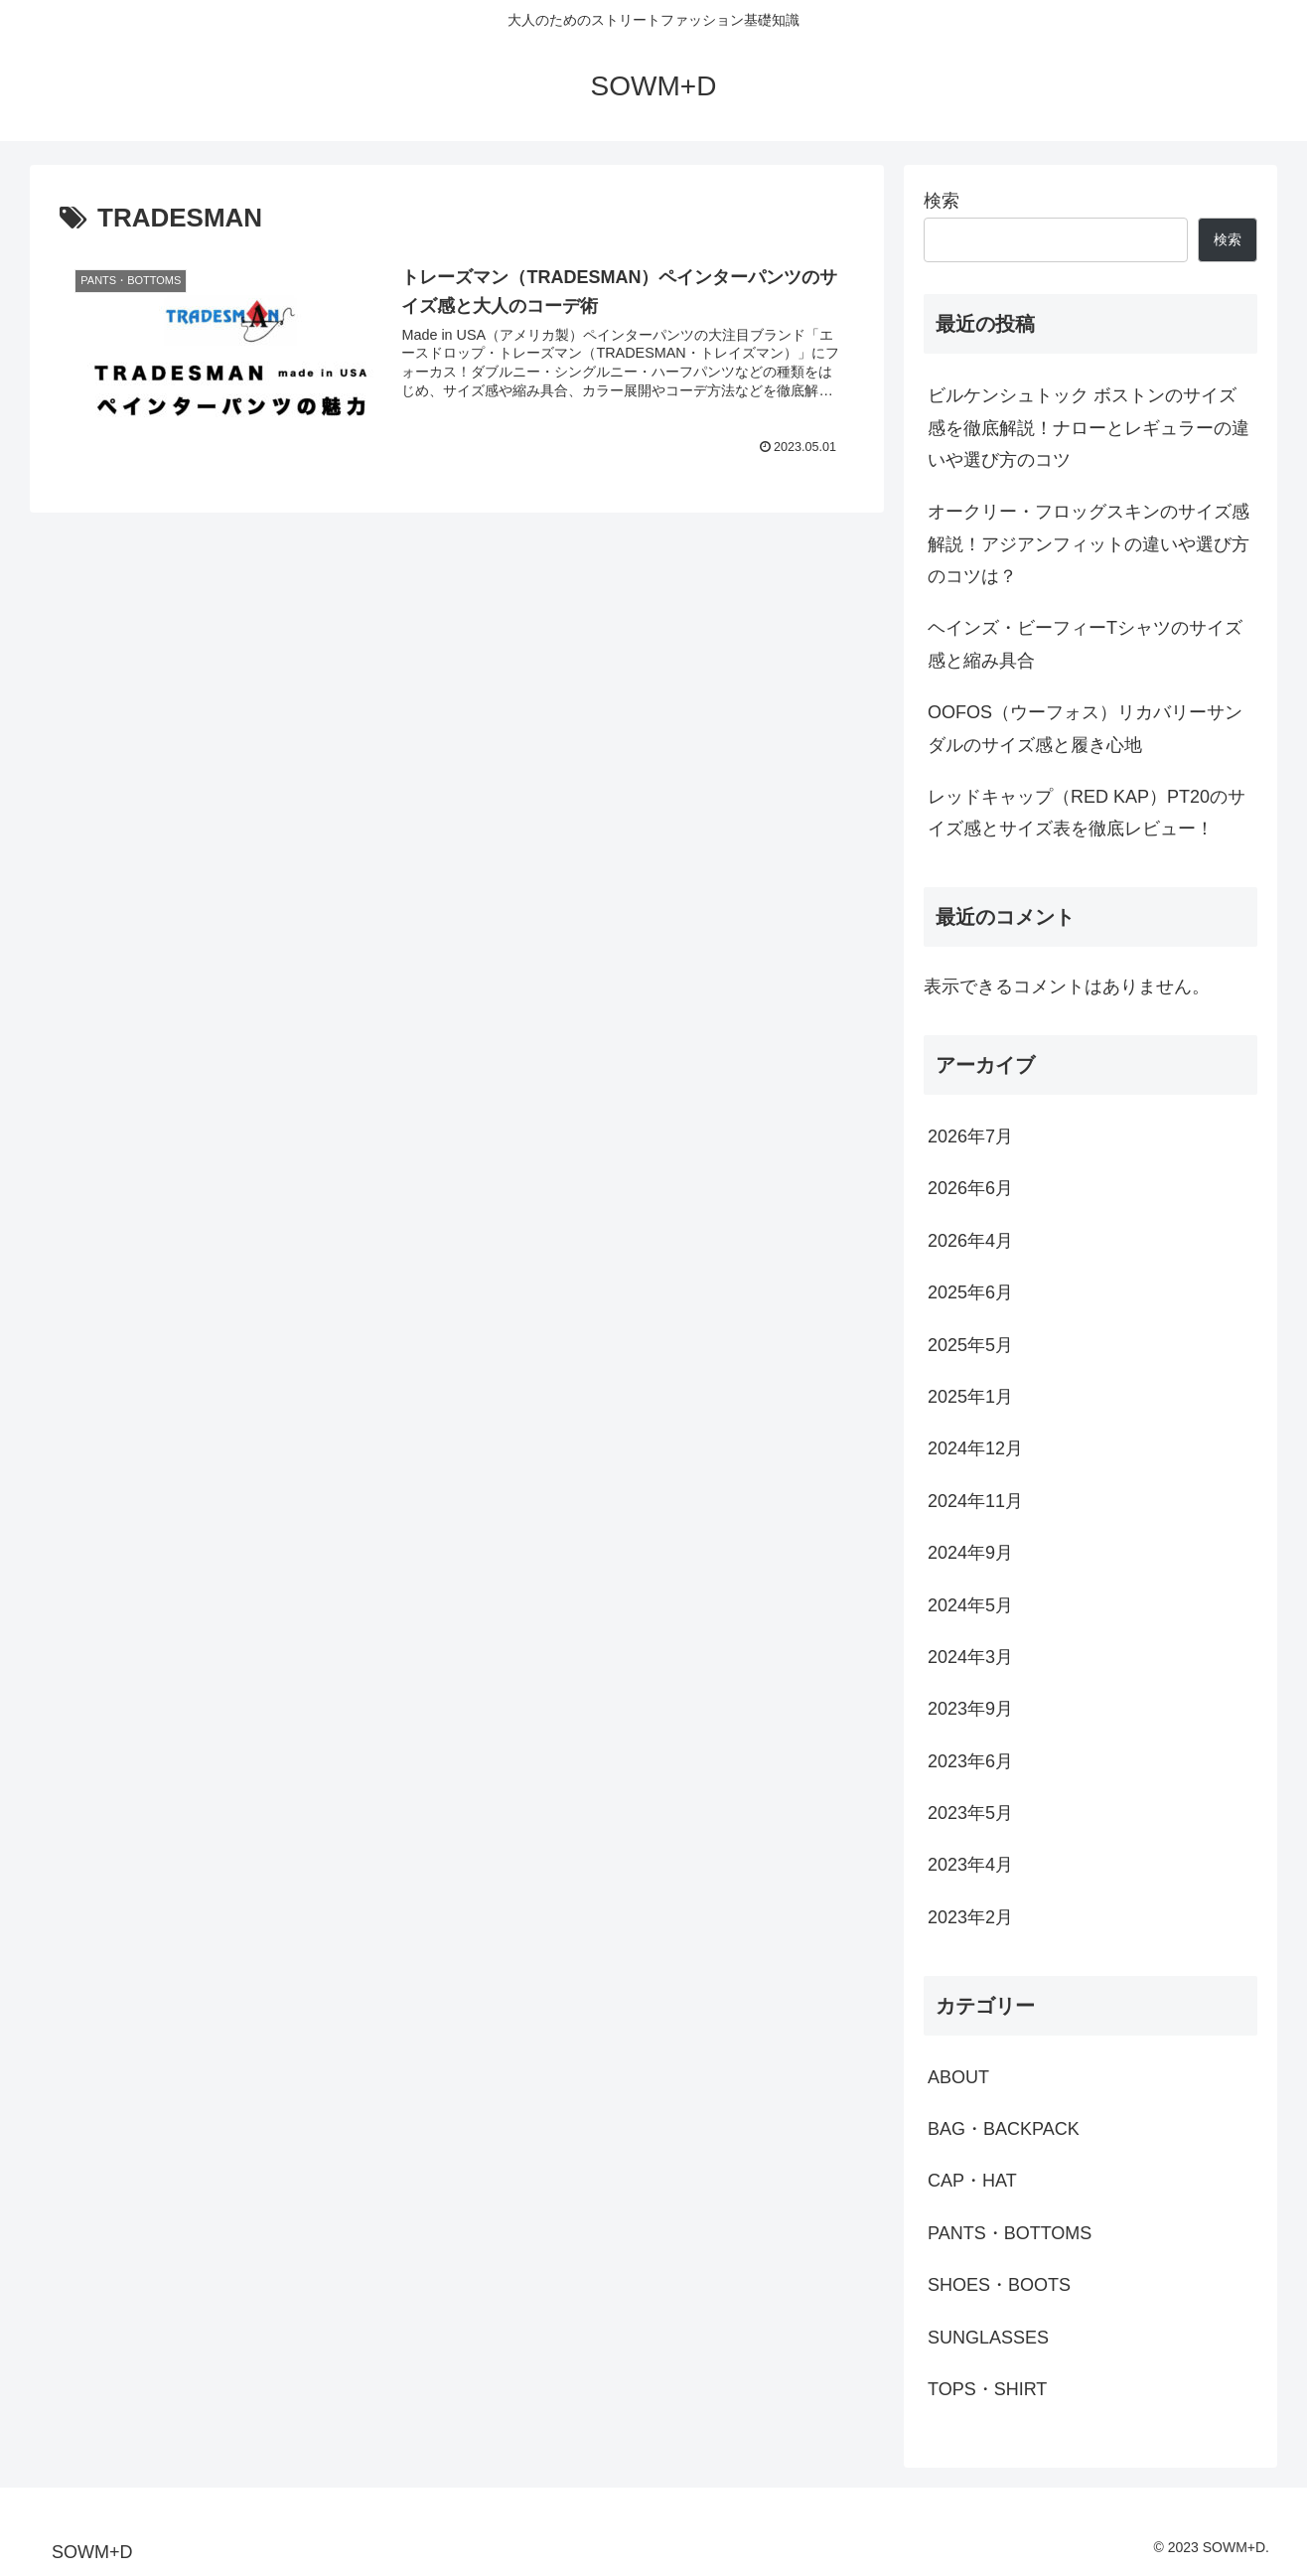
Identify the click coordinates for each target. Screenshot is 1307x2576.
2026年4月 (970, 1241)
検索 (941, 201)
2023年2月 (970, 1917)
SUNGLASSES (988, 2338)
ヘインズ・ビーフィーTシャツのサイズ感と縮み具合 (1085, 644)
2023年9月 (970, 1709)
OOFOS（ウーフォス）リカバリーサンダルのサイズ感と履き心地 (1085, 728)
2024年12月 (975, 1448)
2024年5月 (970, 1605)
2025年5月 (970, 1345)
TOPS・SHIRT (987, 2389)
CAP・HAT (972, 2181)
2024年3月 (970, 1657)
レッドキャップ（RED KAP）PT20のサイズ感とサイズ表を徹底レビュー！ (1086, 812)
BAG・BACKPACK (1004, 2129)
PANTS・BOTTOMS (1009, 2233)
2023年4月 (970, 1865)
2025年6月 (970, 1292)
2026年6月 (970, 1188)
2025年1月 (970, 1397)
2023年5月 (970, 1813)
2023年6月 (970, 1761)
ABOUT (958, 2077)
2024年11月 (975, 1501)
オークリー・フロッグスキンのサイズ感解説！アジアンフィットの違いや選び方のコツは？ (1088, 544)
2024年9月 (970, 1553)
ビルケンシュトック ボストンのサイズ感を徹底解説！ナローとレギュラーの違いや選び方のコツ (1088, 427)
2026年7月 (970, 1136)
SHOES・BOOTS (999, 2285)
